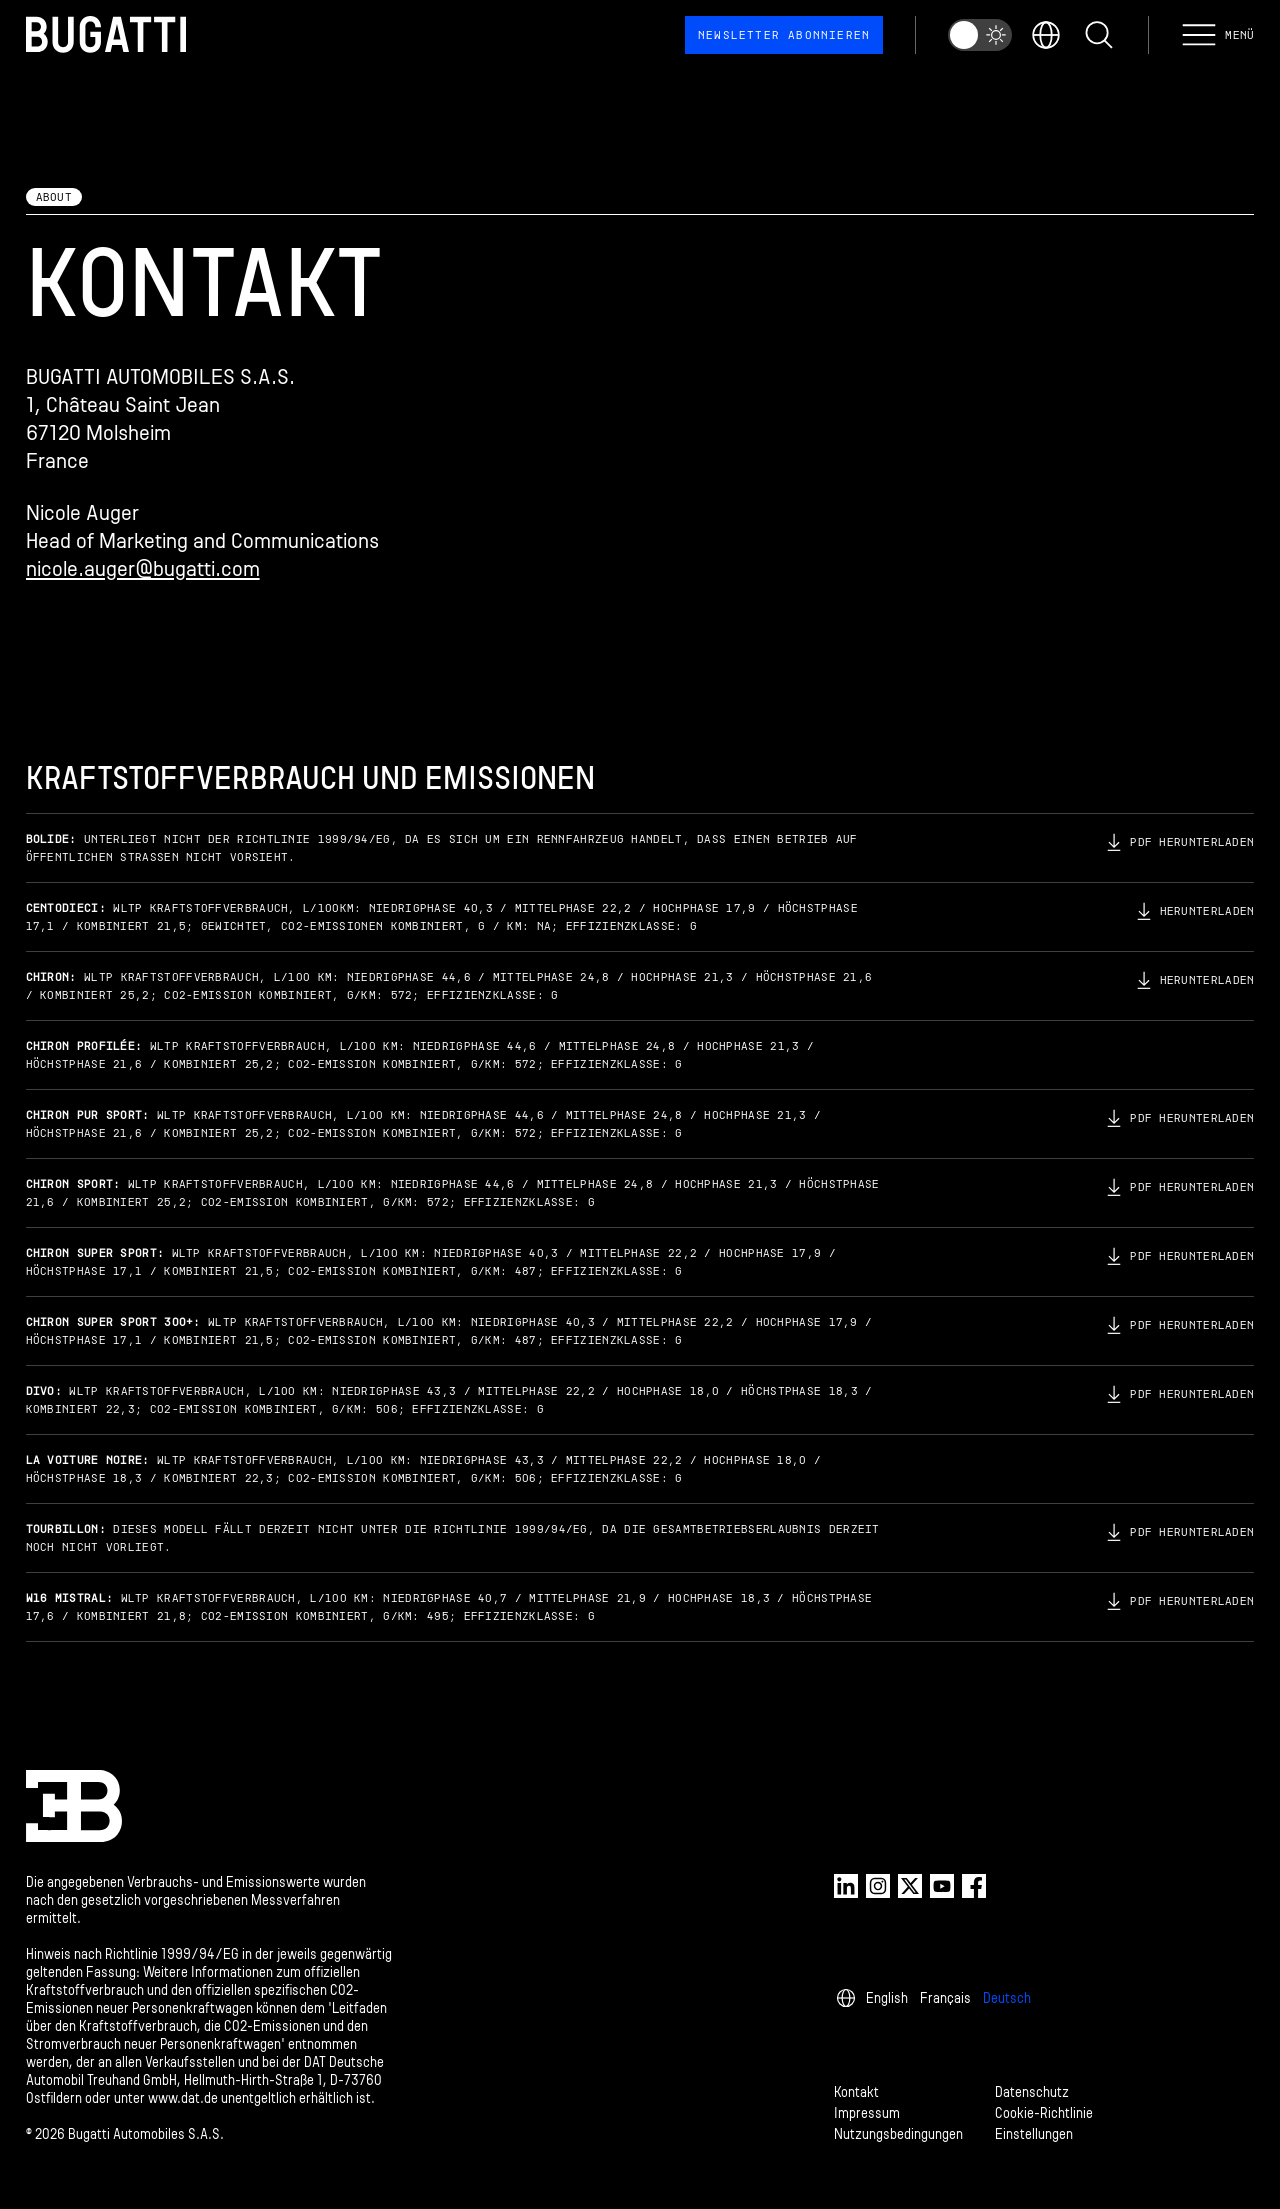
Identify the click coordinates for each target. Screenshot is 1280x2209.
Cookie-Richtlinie (1044, 2113)
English (887, 1998)
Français (945, 1998)
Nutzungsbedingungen (898, 2134)
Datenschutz (1032, 2092)
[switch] (980, 35)
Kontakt (856, 2092)
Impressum (867, 2113)
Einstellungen (1034, 2134)
